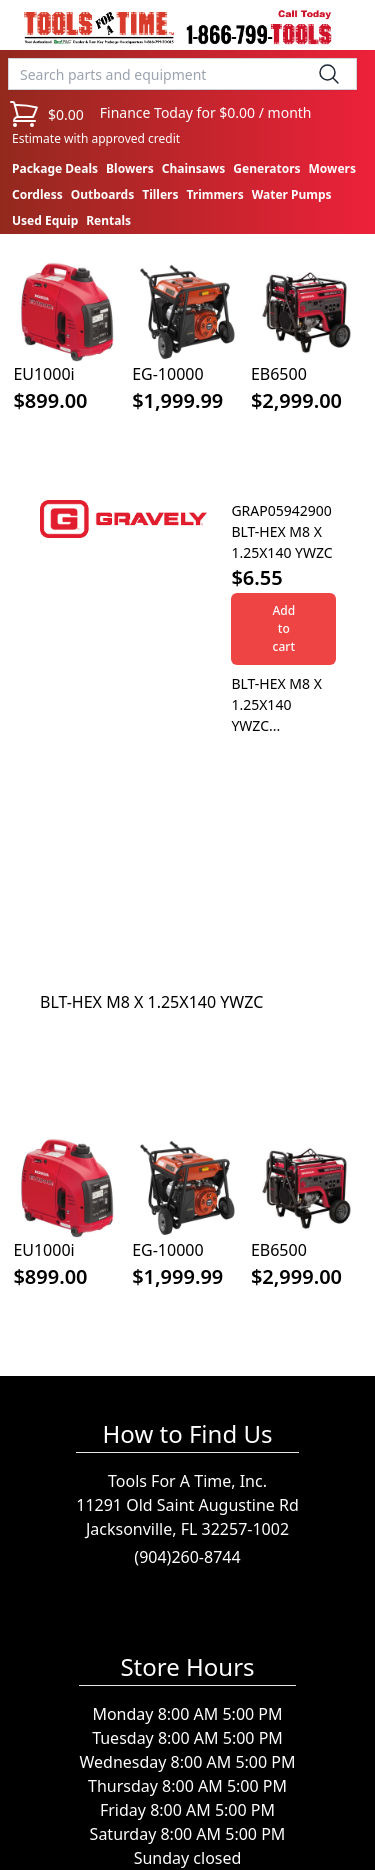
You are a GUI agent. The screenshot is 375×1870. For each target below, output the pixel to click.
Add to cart (283, 628)
